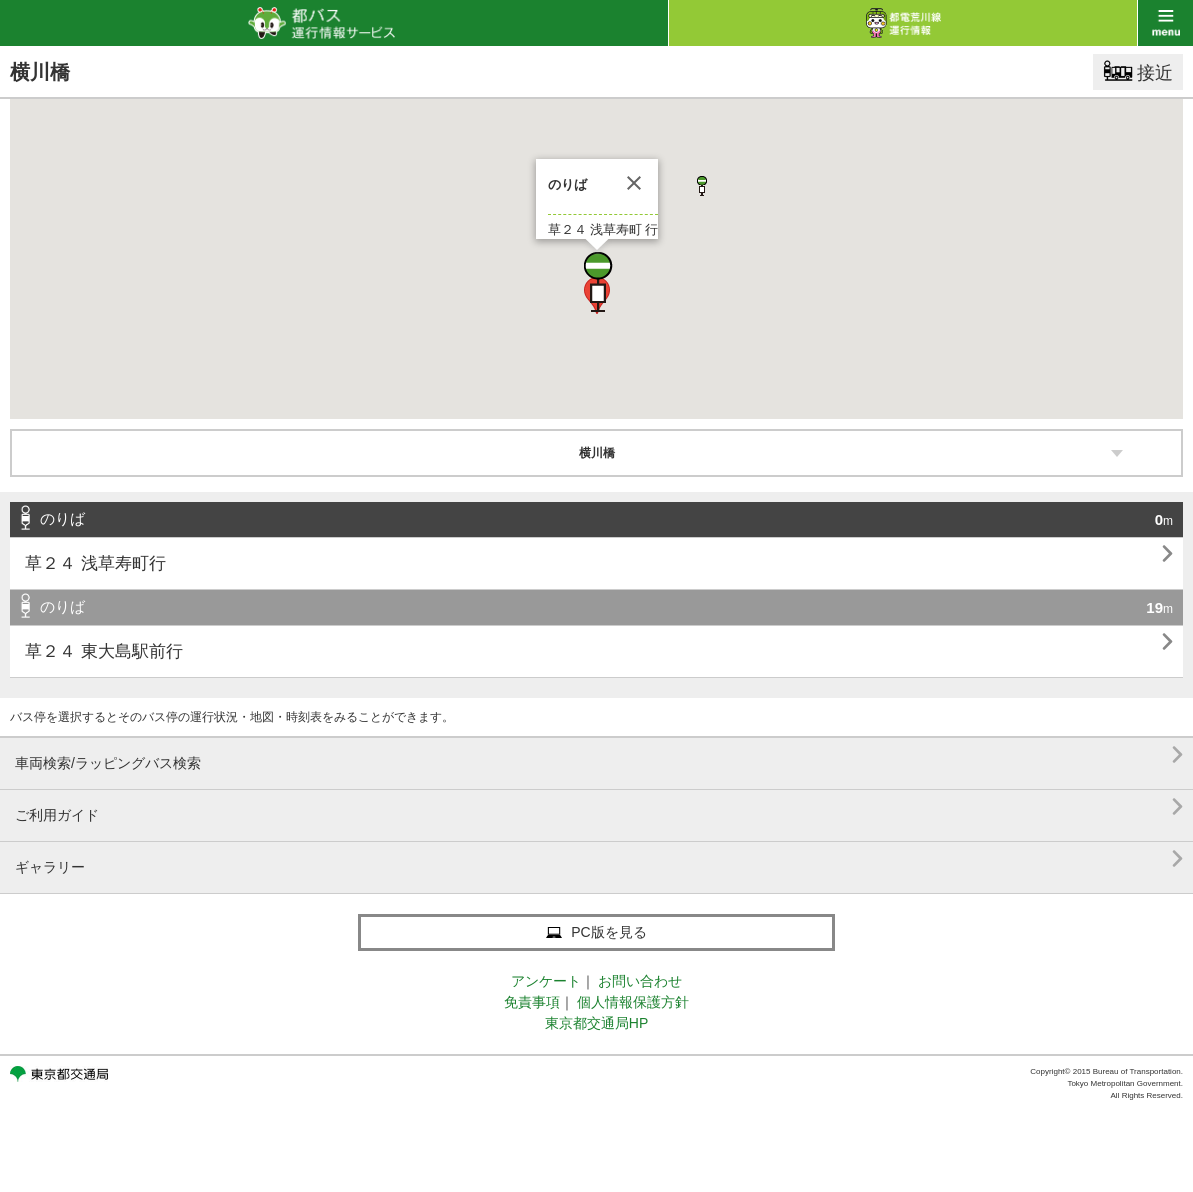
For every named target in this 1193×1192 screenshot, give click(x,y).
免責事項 (532, 1002)
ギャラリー (599, 859)
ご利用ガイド (599, 807)
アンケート (546, 981)
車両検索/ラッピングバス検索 (599, 755)
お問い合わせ (640, 981)
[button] (597, 282)
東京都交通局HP (596, 1023)
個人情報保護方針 (633, 1002)
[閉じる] (634, 183)
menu (1165, 23)
